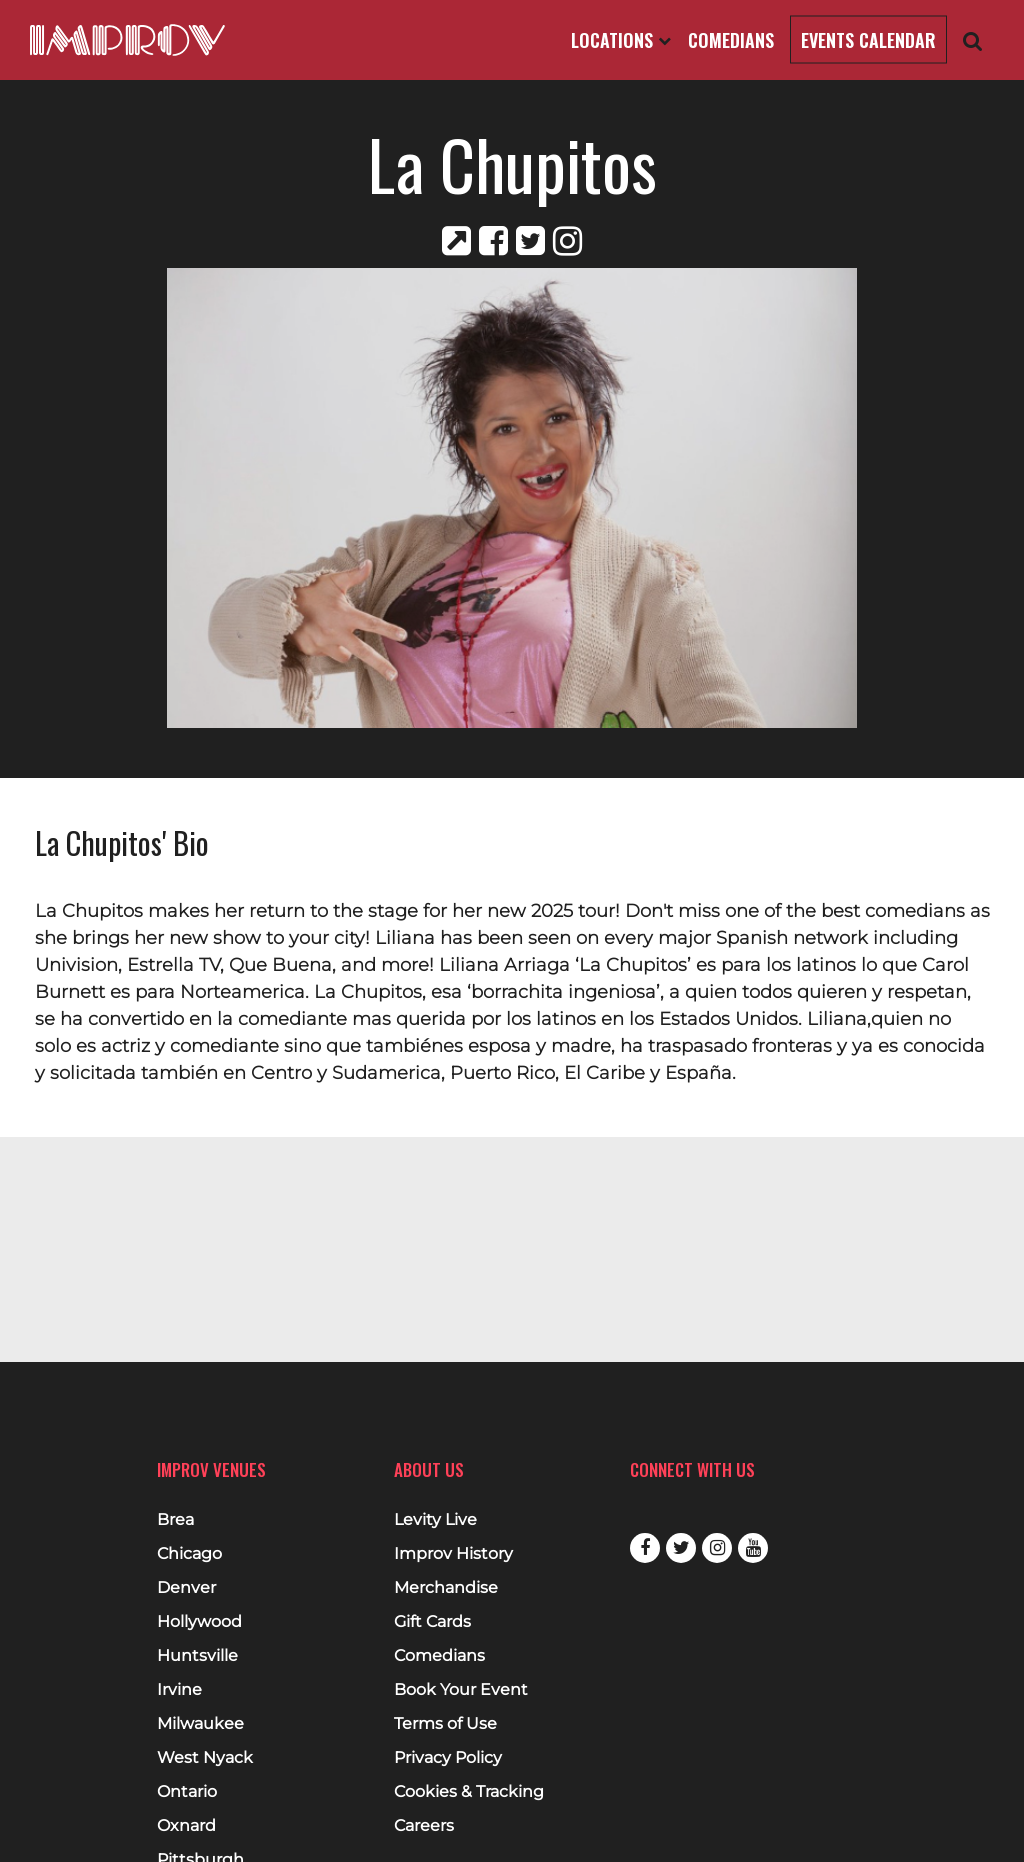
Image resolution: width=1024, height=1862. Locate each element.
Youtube (753, 1548)
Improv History (453, 1554)
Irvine (179, 1690)
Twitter (681, 1548)
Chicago (189, 1554)
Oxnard (186, 1826)
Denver (186, 1588)
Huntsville (197, 1656)
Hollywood (199, 1622)
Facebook (645, 1548)
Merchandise (446, 1588)
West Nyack (205, 1758)
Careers (424, 1826)
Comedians (731, 40)
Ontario (187, 1792)
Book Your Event (461, 1690)
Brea (175, 1520)
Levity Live (435, 1520)
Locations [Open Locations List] (621, 40)
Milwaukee (200, 1724)
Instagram (717, 1548)
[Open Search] (973, 40)
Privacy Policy (448, 1758)
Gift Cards (432, 1622)
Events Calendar (868, 40)
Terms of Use (445, 1724)
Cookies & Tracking (469, 1792)
